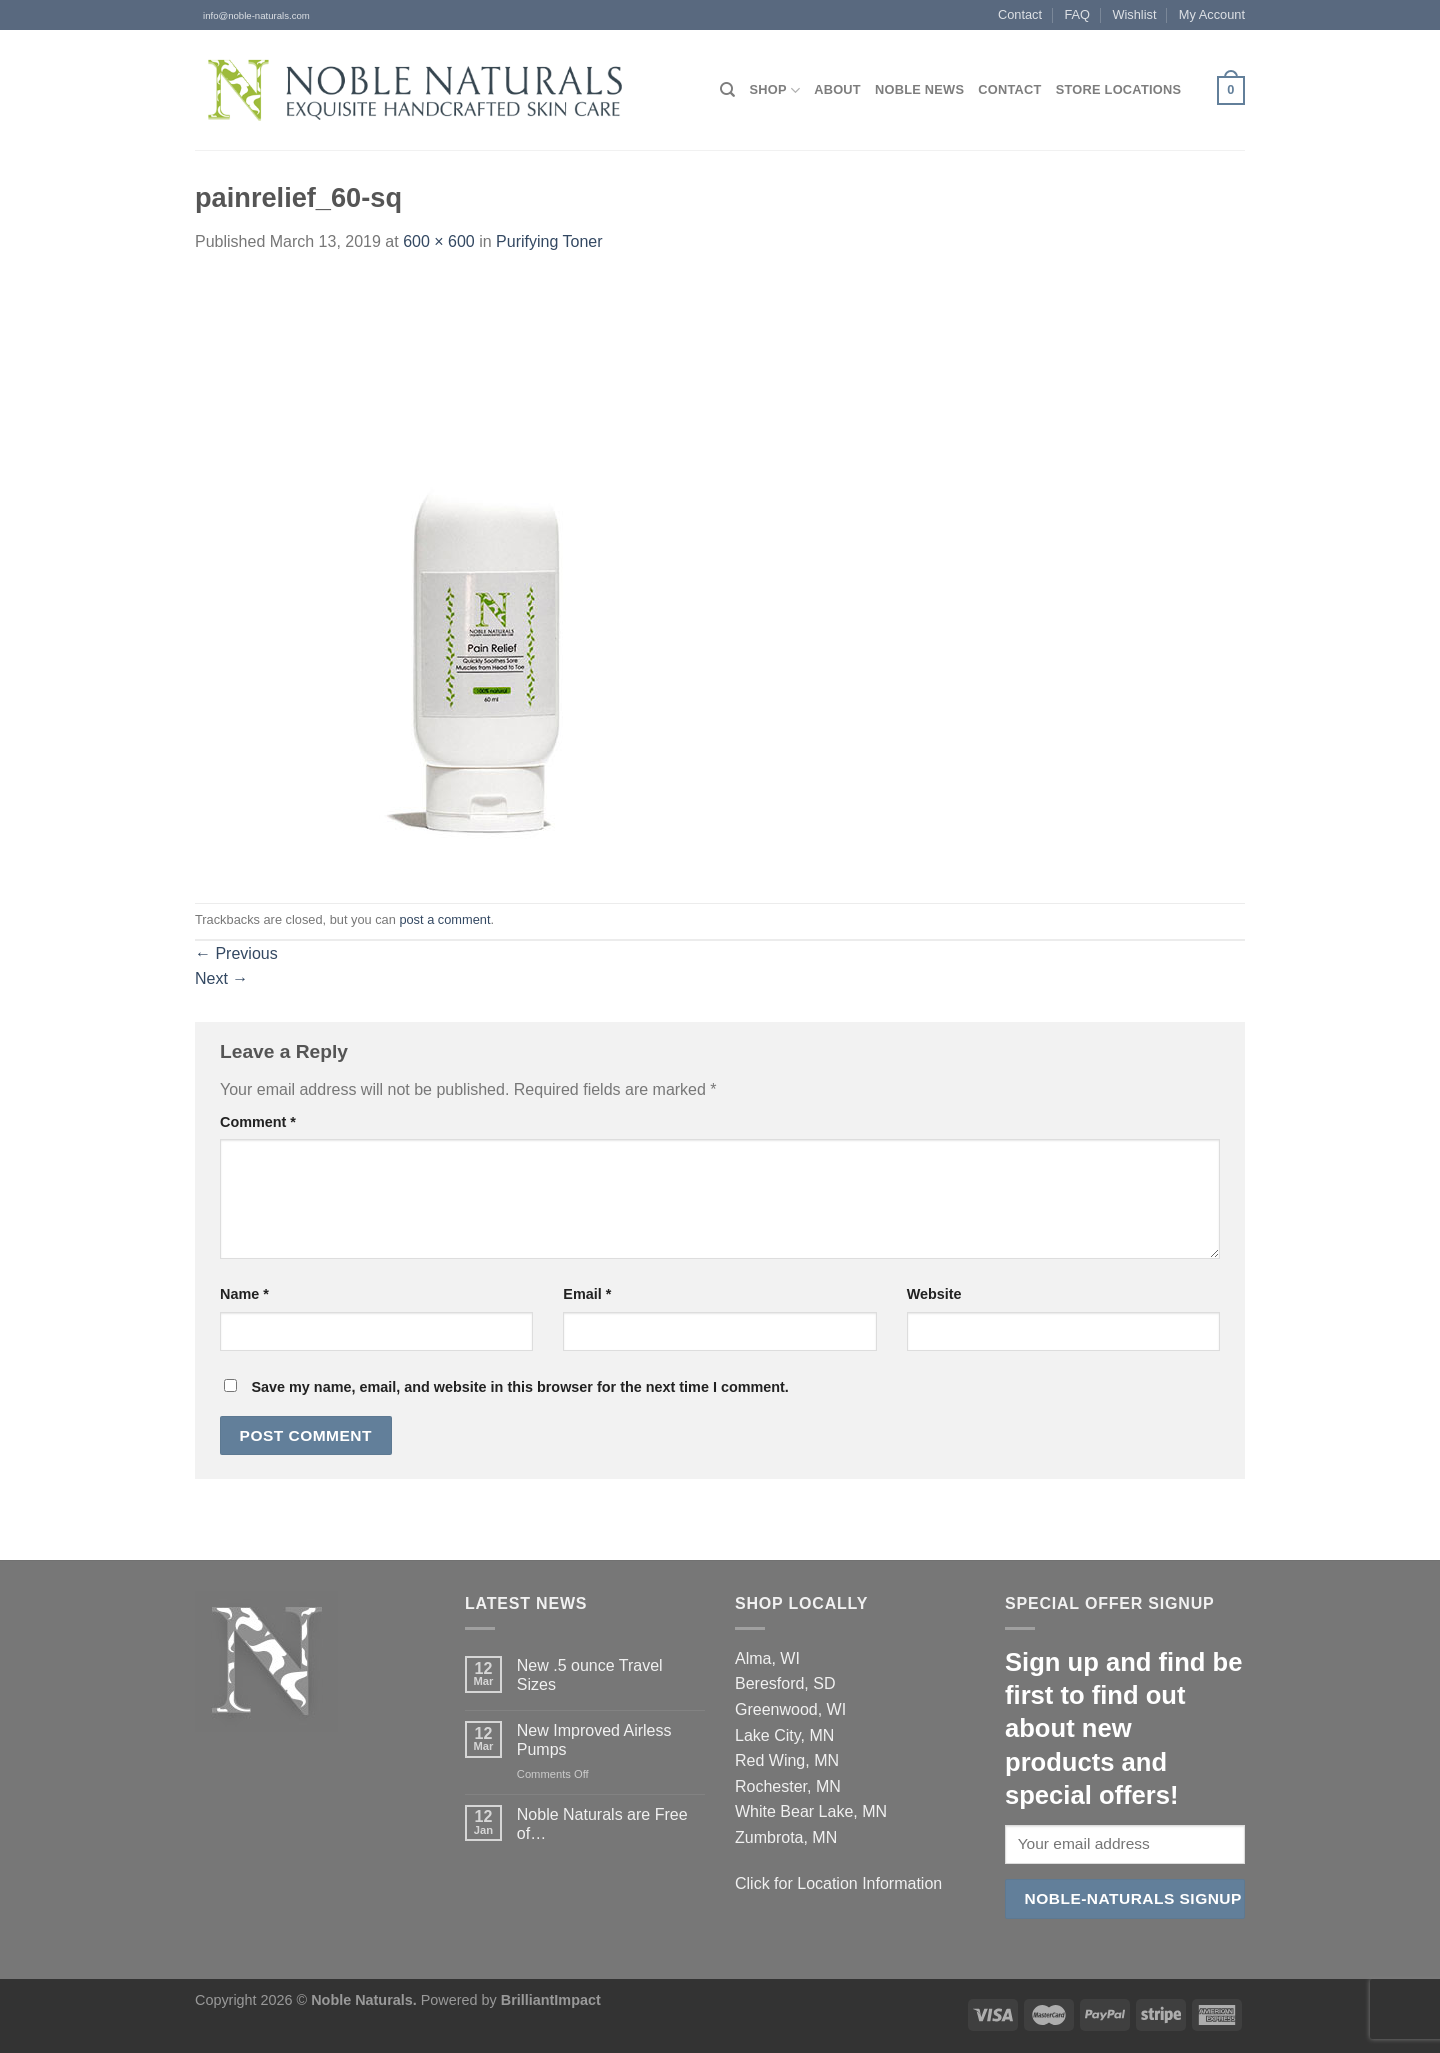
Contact (1020, 14)
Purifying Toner (549, 241)
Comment (258, 1122)
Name (244, 1294)
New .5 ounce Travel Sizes (590, 1675)
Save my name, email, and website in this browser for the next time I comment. (519, 1387)
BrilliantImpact (551, 2000)
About (837, 89)
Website (934, 1294)
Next (221, 978)
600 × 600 (439, 241)
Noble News (919, 89)
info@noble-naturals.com (252, 15)
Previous (236, 953)
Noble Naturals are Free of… (602, 1824)
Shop (774, 90)
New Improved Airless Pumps (594, 1740)
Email (587, 1294)
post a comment (444, 919)
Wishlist (1134, 14)
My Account (1212, 14)
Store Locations (1119, 89)
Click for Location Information (838, 1883)
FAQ (1077, 14)
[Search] (727, 90)
